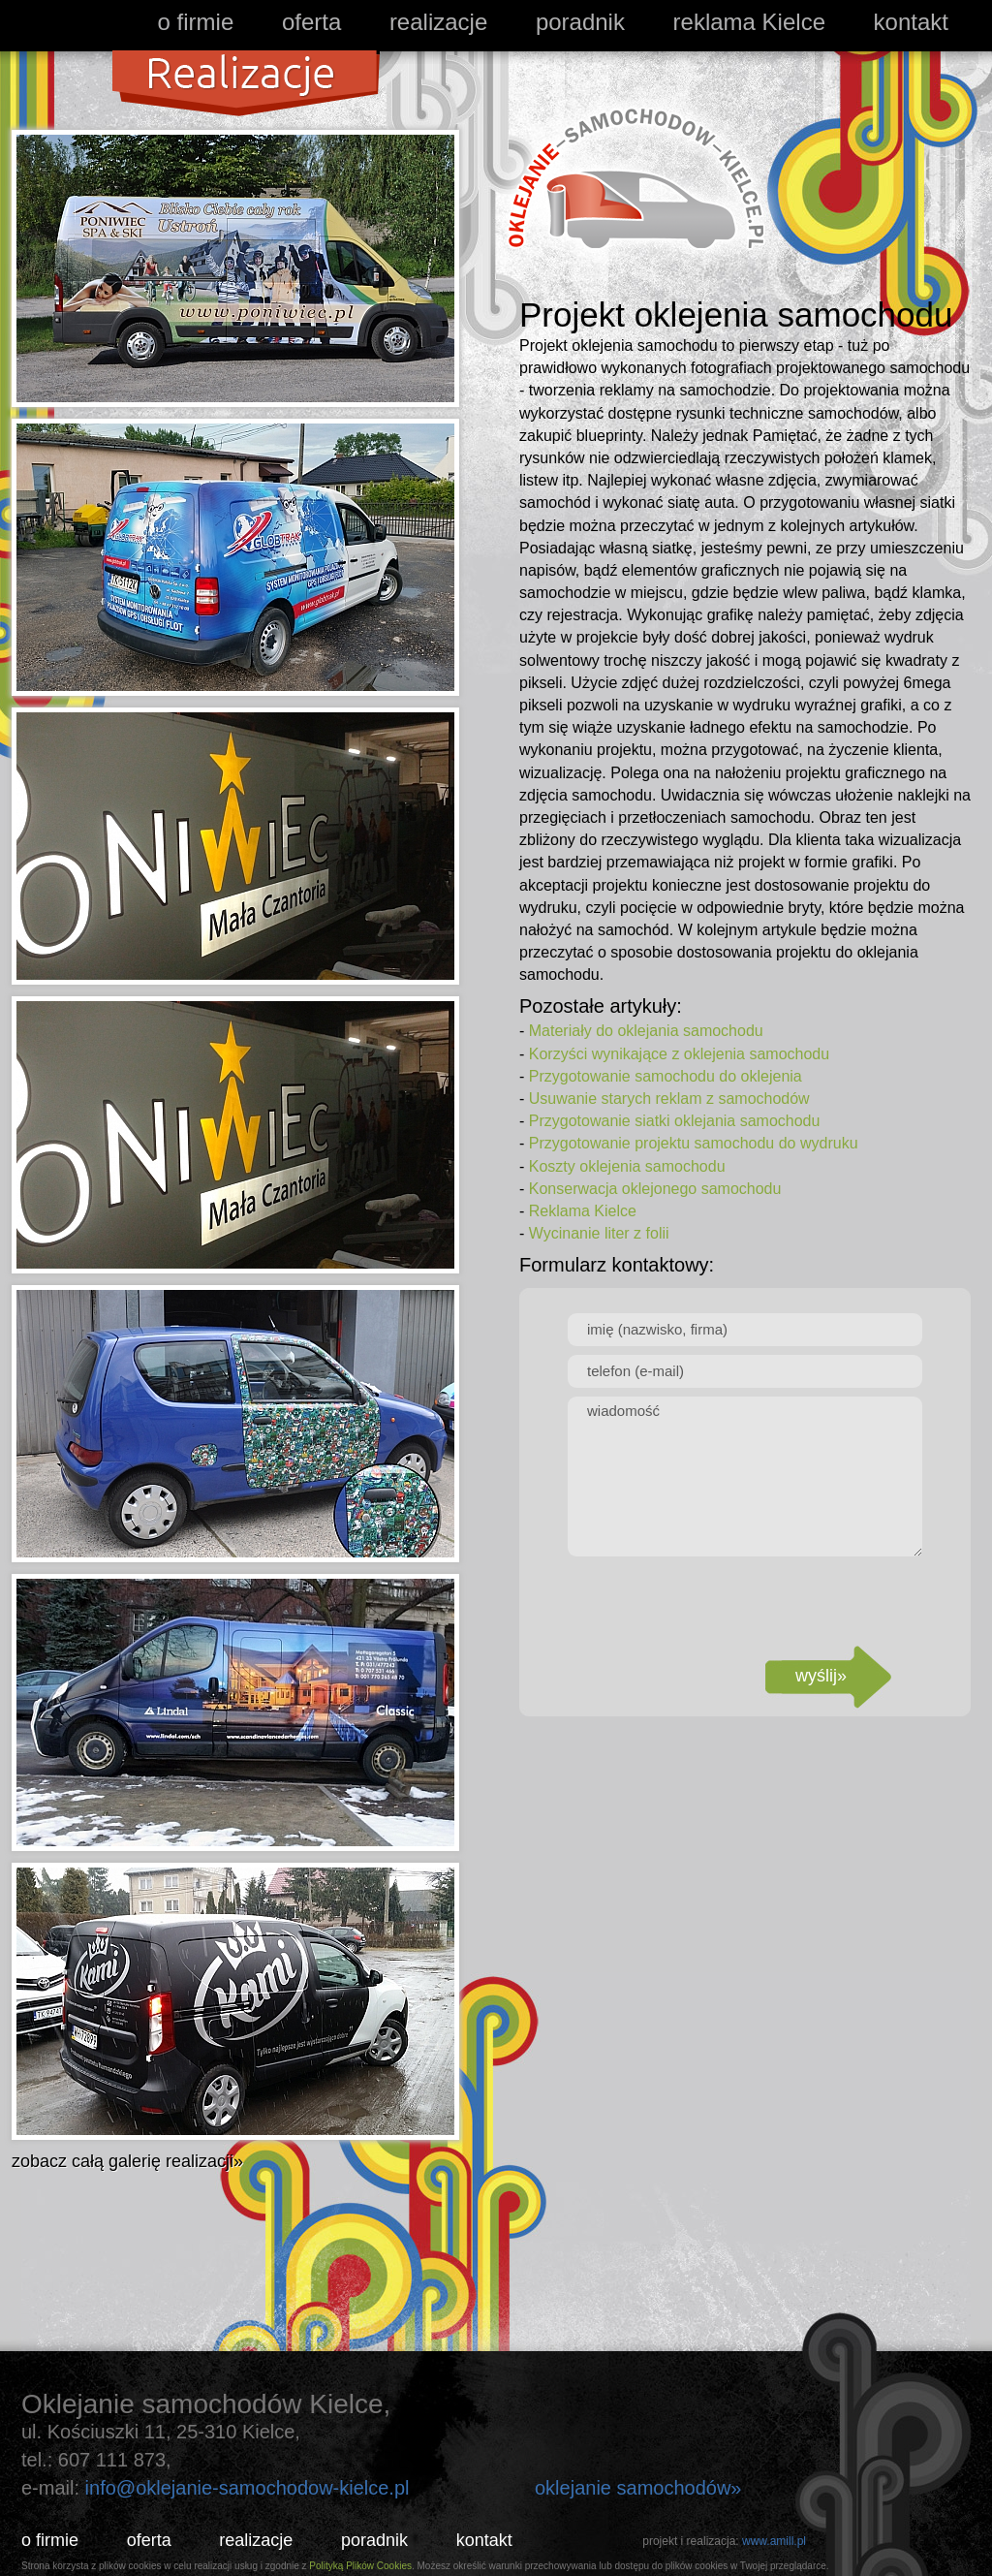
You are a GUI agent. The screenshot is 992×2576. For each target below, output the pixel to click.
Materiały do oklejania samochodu (646, 1030)
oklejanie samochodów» (638, 2487)
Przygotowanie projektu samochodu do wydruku (693, 1143)
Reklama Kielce (582, 1211)
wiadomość (745, 1476)
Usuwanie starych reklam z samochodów (669, 1098)
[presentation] (745, 1603)
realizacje (438, 22)
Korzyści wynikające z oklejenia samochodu (679, 1054)
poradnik (580, 22)
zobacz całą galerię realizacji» (127, 2161)
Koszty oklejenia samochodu (627, 1166)
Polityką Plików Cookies (360, 2565)
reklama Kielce (749, 22)
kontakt (911, 22)
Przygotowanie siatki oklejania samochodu (675, 1121)
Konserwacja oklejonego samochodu (655, 1188)
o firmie (196, 22)
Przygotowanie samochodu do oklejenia (665, 1076)
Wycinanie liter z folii (599, 1233)
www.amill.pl (774, 2541)
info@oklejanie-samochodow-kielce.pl (247, 2487)
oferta (311, 22)
